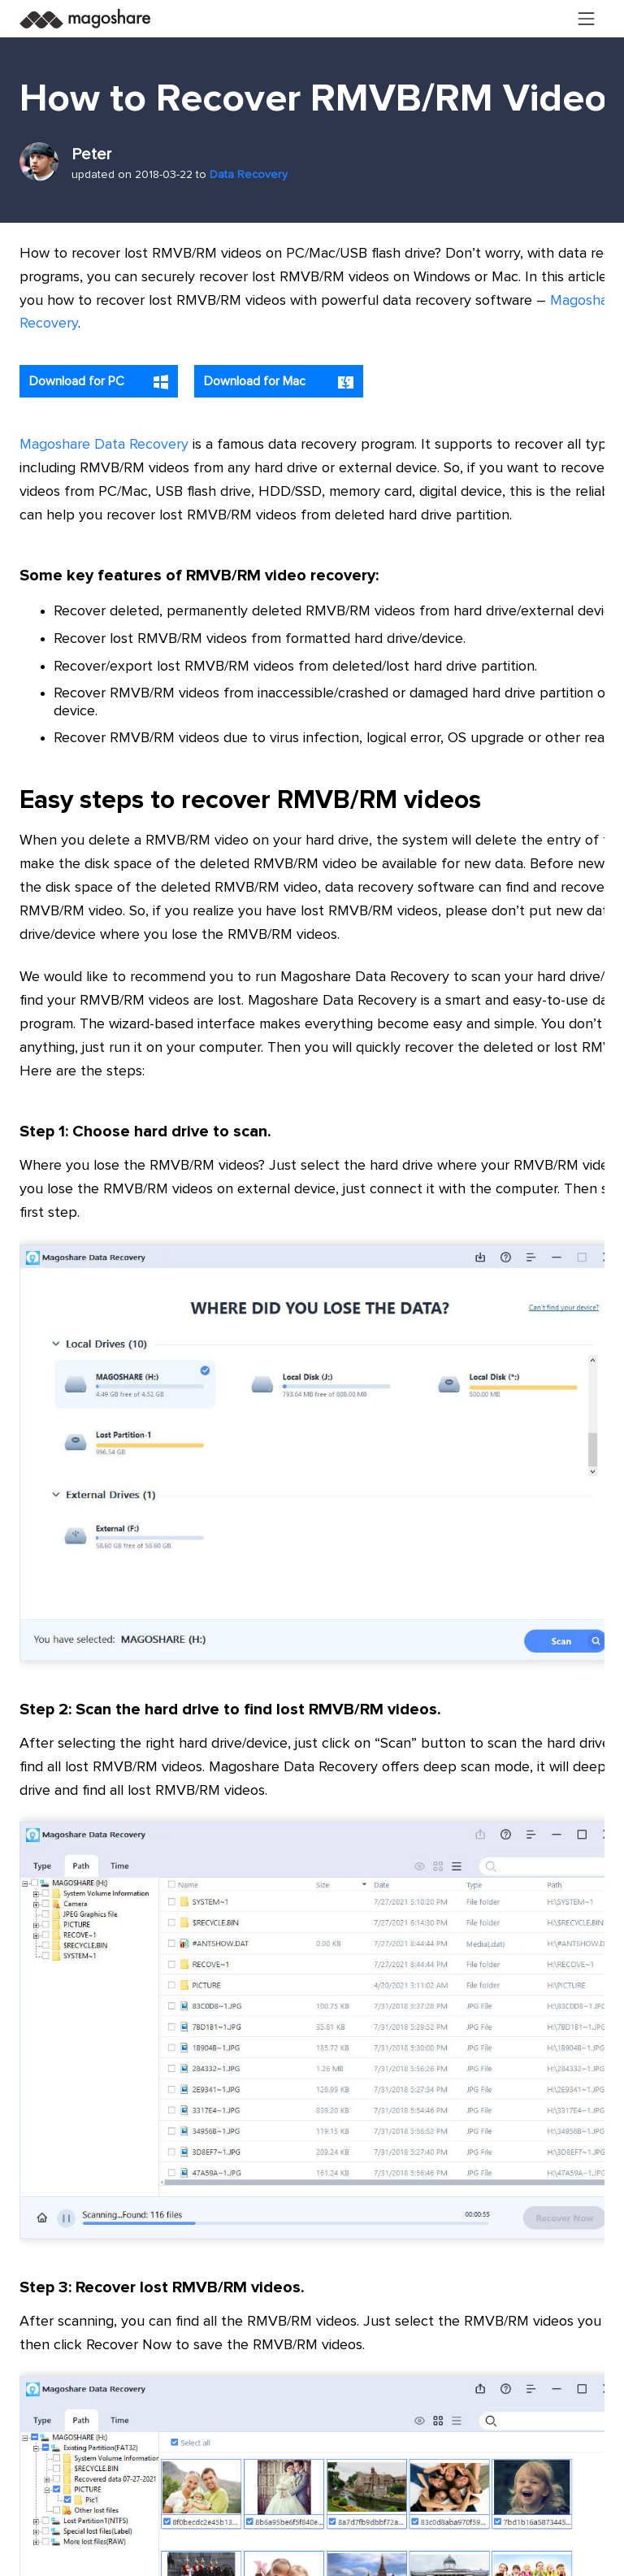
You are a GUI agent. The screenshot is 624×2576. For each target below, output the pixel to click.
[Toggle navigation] (586, 18)
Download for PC (98, 382)
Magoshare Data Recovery (104, 444)
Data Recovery (249, 174)
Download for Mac (278, 382)
